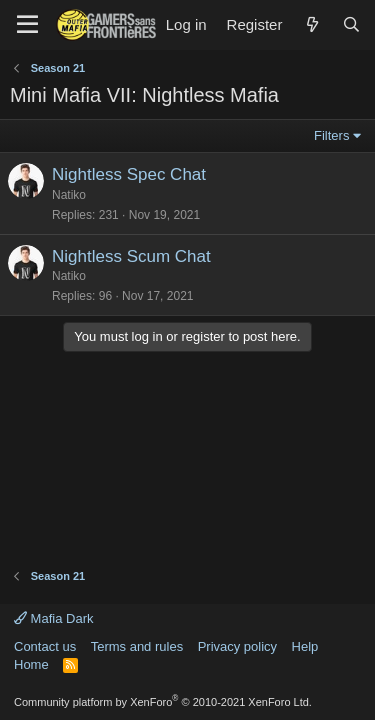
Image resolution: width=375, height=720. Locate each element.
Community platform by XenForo (163, 702)
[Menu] (27, 25)
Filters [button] (331, 135)
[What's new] (311, 24)
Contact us (45, 646)
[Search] (351, 24)
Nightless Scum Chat (131, 256)
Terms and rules (137, 646)
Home (31, 664)
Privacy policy (237, 646)
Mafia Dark (53, 618)
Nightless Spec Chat (129, 174)
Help (305, 646)
